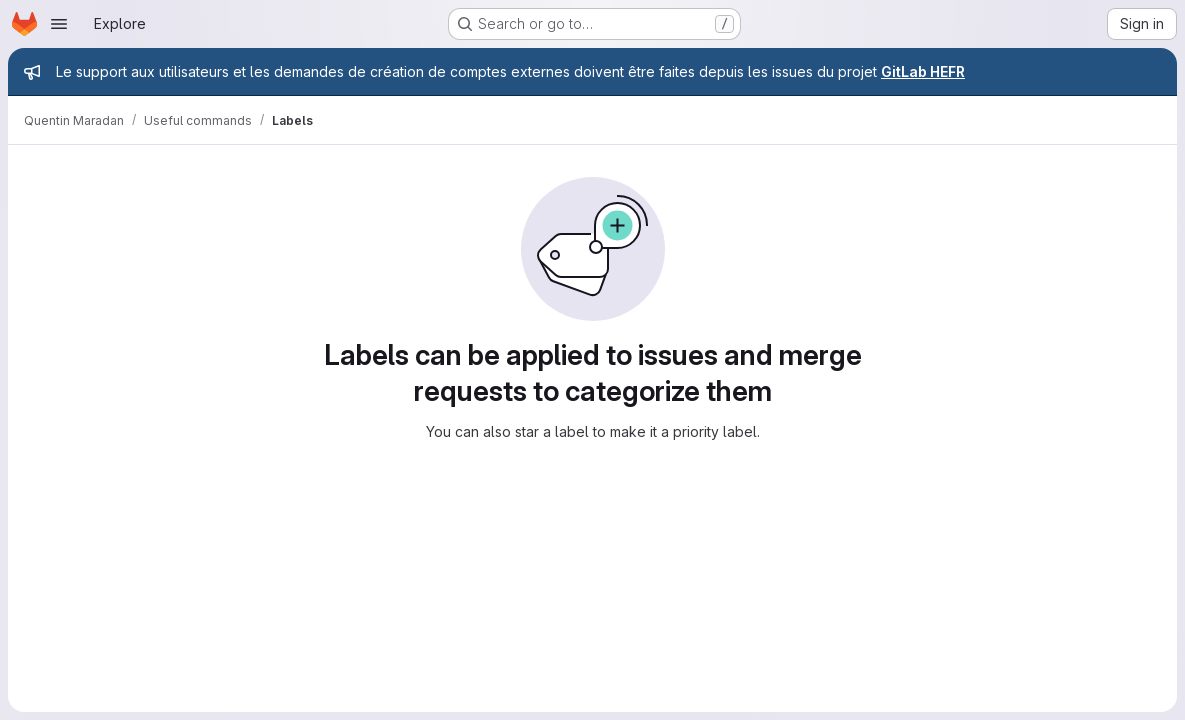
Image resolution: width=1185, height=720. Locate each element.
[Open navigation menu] (59, 24)
